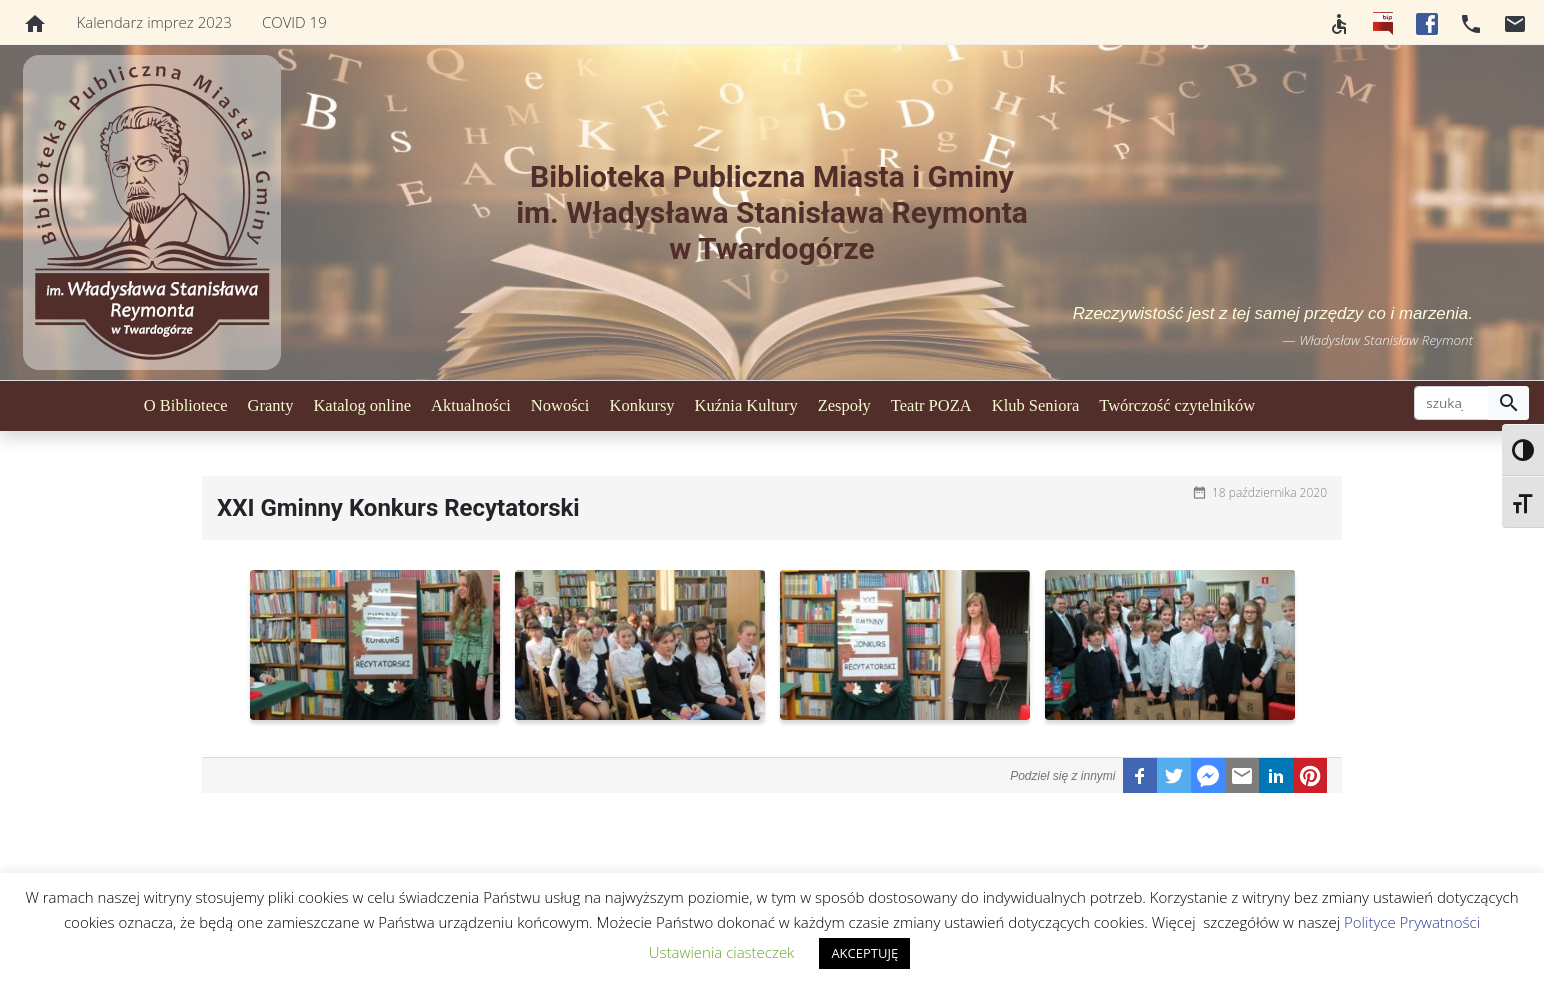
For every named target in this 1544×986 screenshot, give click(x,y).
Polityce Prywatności (1412, 922)
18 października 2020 (1269, 492)
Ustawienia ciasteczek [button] (722, 952)
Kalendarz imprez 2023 (154, 22)
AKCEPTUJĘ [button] (864, 953)
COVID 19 (294, 22)
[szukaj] (1451, 403)
